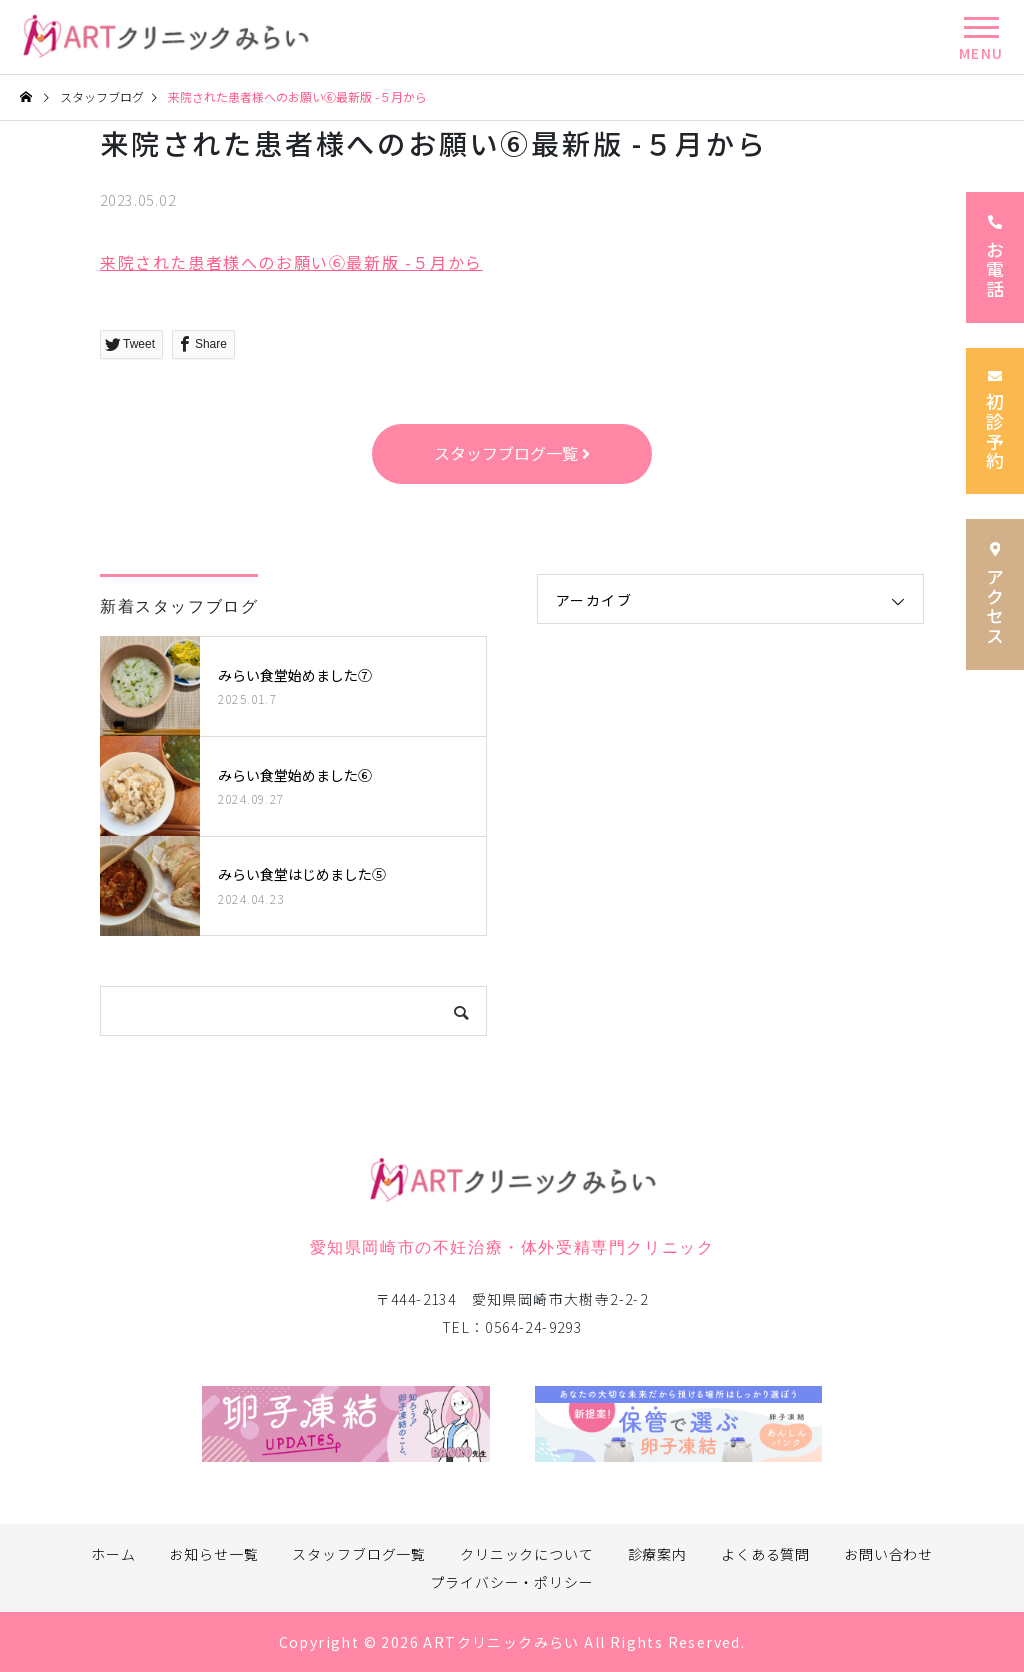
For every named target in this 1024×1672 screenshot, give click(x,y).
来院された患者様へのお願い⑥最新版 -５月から (291, 262)
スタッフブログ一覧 (359, 1554)
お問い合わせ (888, 1554)
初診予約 (995, 421)
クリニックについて (527, 1554)
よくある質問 (765, 1554)
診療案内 (657, 1554)
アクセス (995, 594)
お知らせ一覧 (213, 1554)
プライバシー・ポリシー (511, 1582)
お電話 (995, 257)
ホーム (113, 1554)
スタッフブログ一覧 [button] (512, 453)
